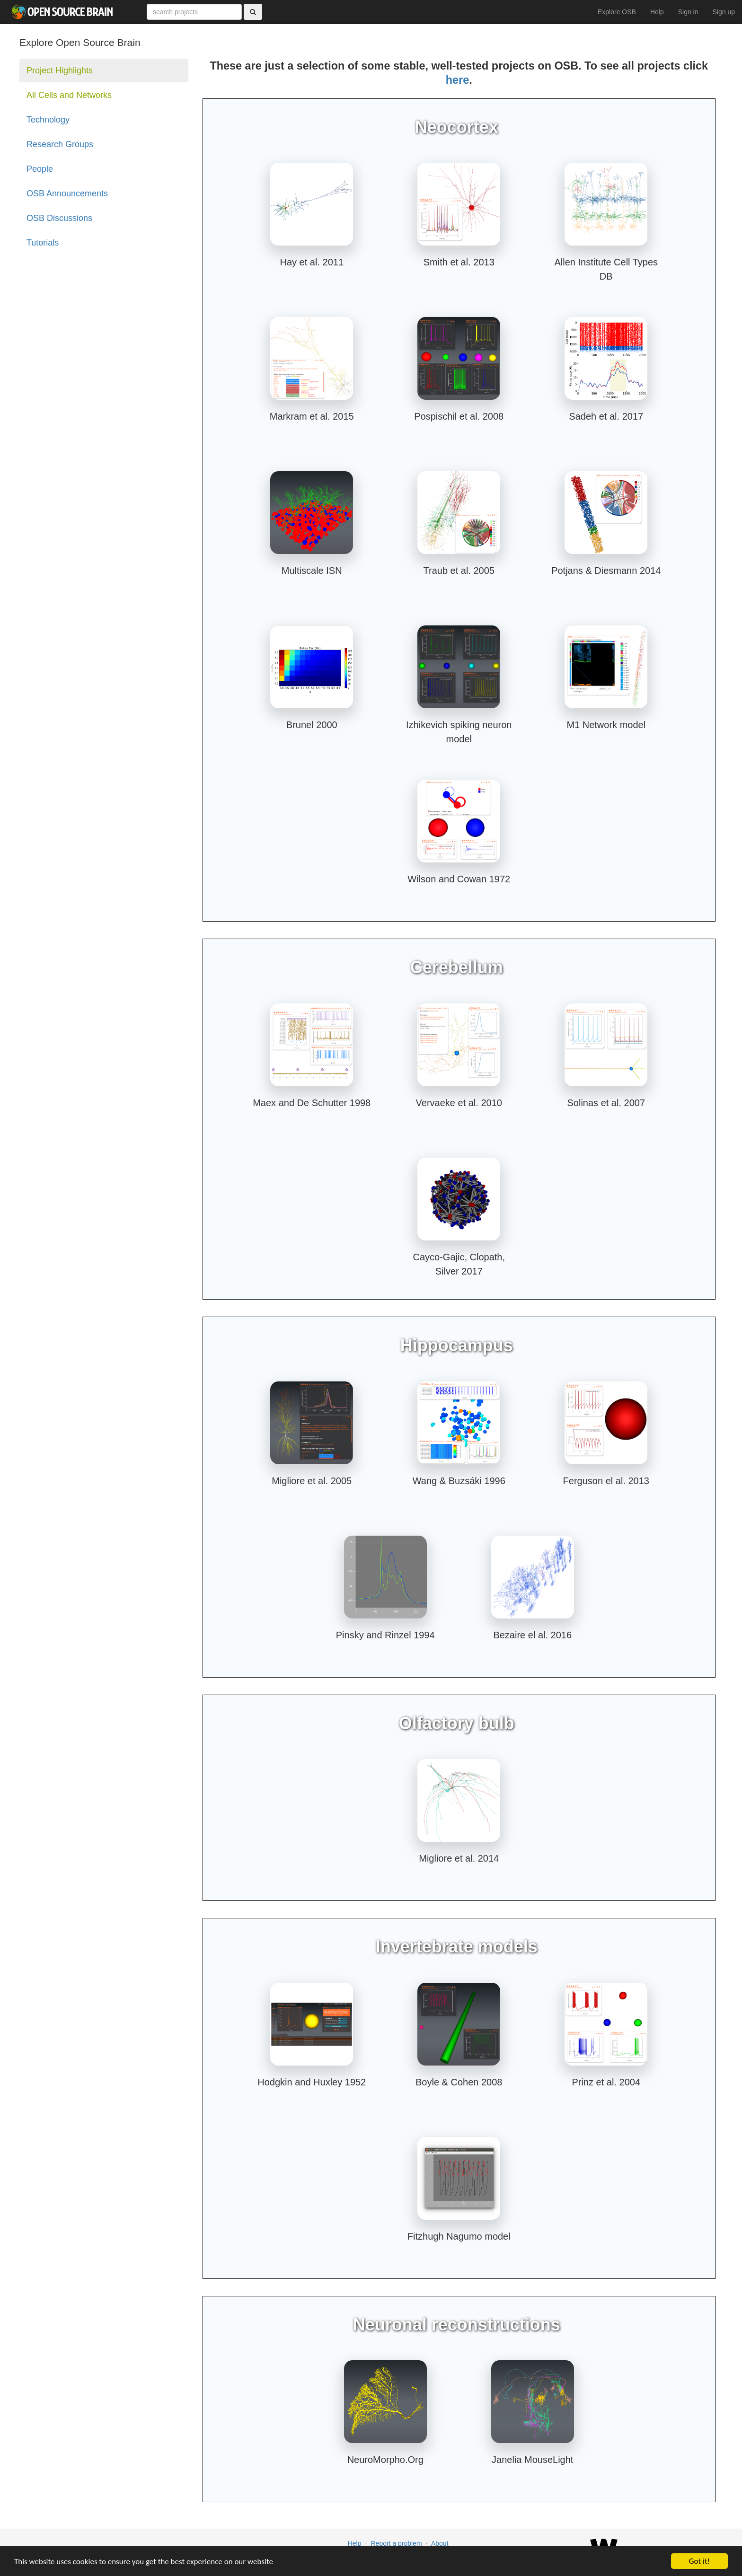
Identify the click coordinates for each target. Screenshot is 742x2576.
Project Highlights (59, 70)
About (440, 2543)
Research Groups (59, 144)
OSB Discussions (59, 218)
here (457, 80)
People (39, 169)
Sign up (724, 12)
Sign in (688, 12)
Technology (48, 119)
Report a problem (396, 2543)
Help (657, 12)
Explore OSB (617, 12)
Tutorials (42, 242)
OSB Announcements (67, 193)
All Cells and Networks (69, 95)
